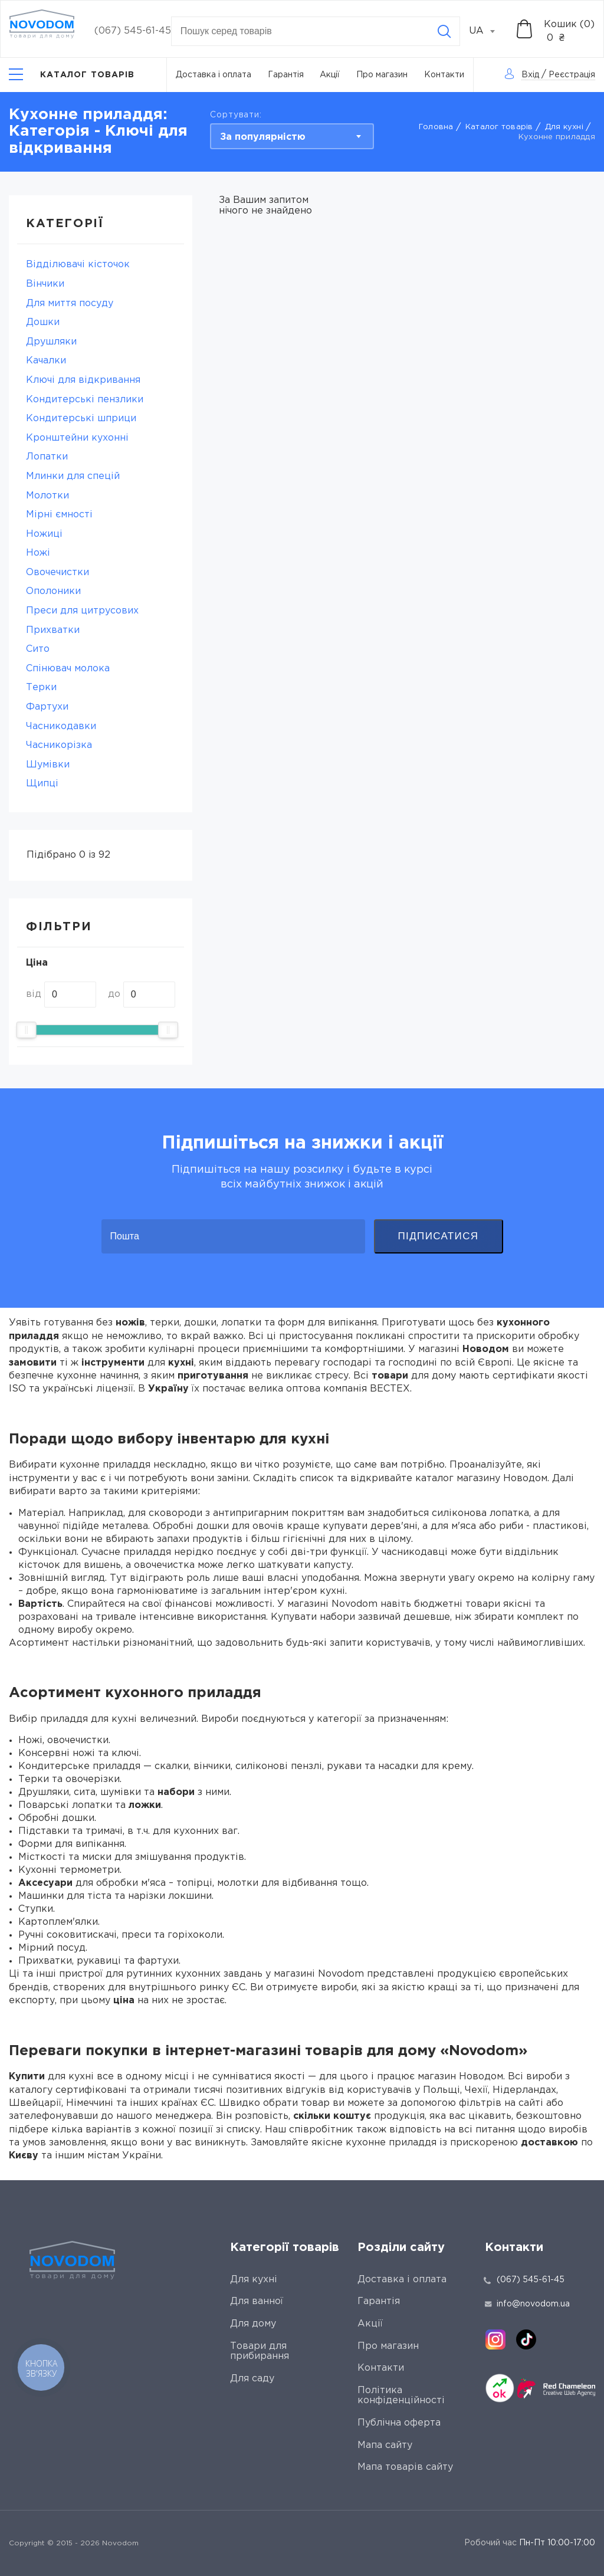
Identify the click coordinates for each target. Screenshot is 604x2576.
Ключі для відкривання (83, 380)
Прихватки (53, 630)
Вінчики (45, 284)
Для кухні (564, 127)
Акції (330, 74)
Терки (41, 687)
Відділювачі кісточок (78, 264)
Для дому (253, 2323)
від (33, 994)
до (114, 994)
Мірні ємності (59, 514)
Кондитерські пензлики (84, 399)
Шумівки (48, 764)
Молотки (47, 495)
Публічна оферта (399, 2423)
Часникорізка (59, 745)
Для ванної (256, 2301)
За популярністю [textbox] (263, 137)
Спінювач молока (68, 668)
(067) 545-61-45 (132, 31)
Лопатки (47, 456)
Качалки (46, 360)
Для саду (252, 2378)
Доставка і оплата (213, 74)
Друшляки (51, 341)
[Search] (444, 31)
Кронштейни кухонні (77, 438)
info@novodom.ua (527, 2304)
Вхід (530, 74)
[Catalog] (72, 74)
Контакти (444, 74)
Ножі (38, 553)
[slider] (27, 1030)
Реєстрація (572, 74)
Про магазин (382, 74)
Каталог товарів (499, 127)
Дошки (43, 322)
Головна (436, 127)
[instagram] (495, 2339)
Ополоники (53, 591)
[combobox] (488, 31)
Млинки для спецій (73, 476)
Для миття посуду (69, 303)
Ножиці (44, 534)
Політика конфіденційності (401, 2396)
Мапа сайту (384, 2445)
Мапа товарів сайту (405, 2467)
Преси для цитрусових (82, 610)
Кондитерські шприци (81, 418)
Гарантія (286, 74)
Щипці (42, 783)
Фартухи (47, 707)
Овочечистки (57, 572)
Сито (38, 649)
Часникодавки (61, 726)
